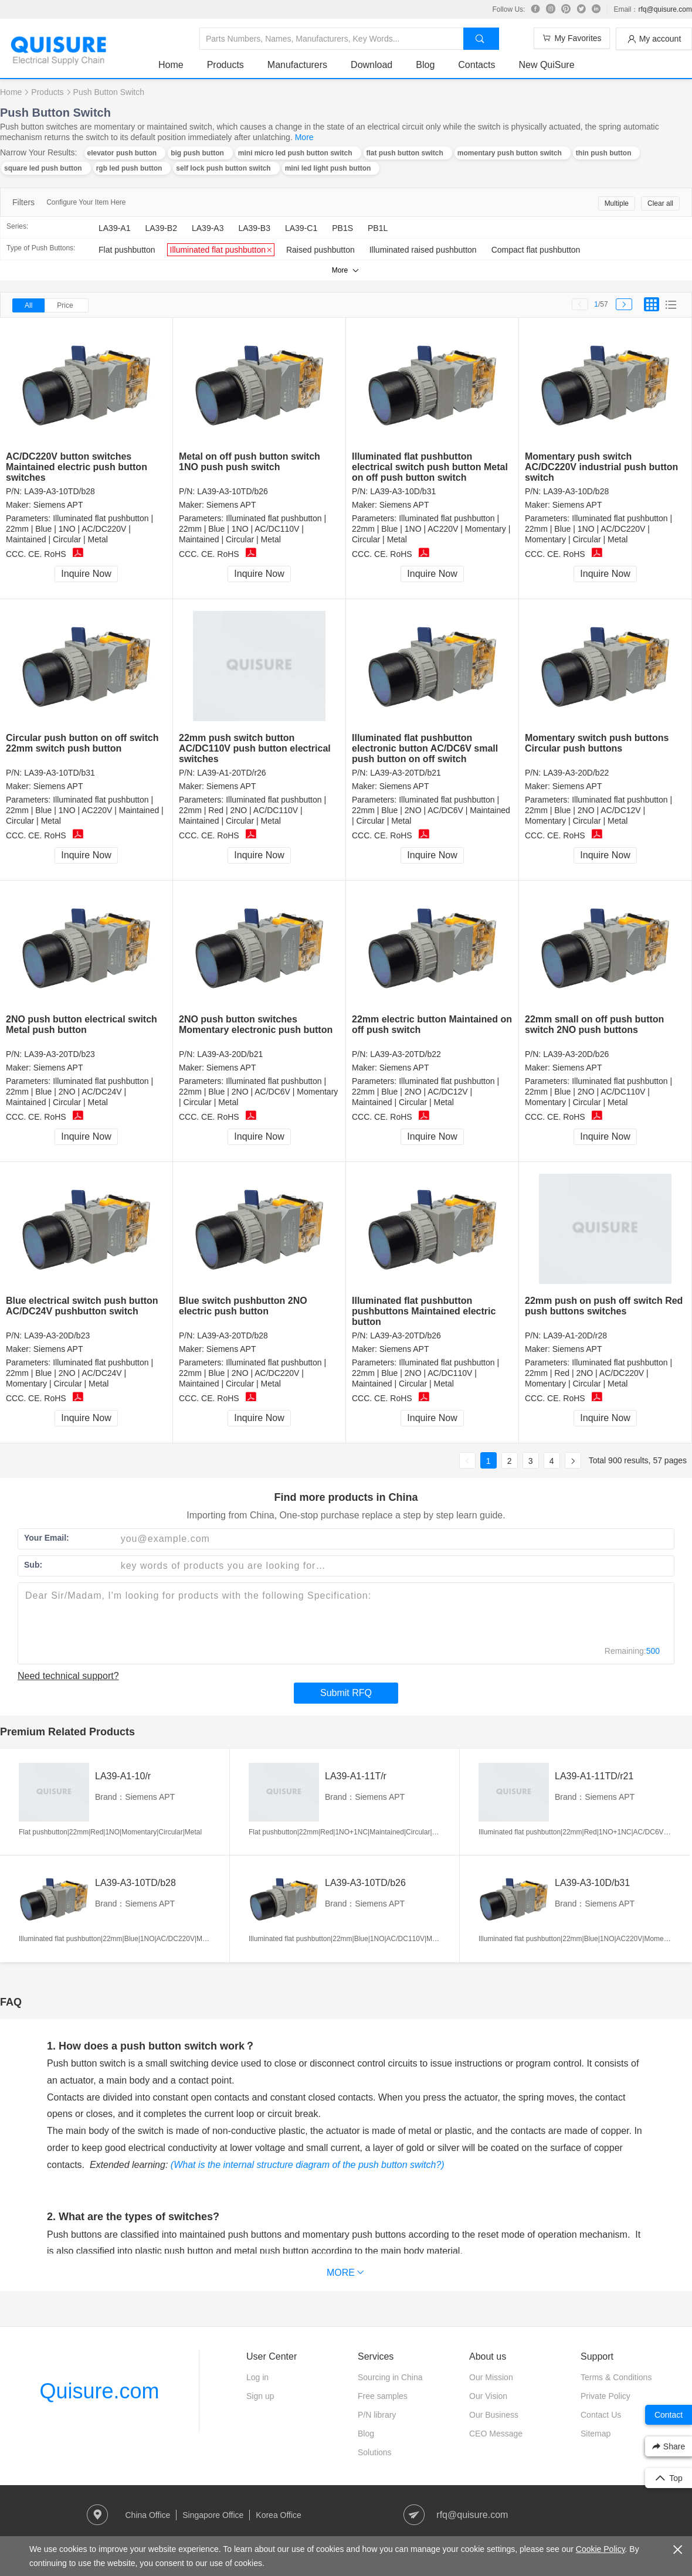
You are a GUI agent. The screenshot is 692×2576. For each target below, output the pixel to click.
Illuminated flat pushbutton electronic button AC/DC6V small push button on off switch (425, 748)
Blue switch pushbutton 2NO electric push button (243, 1306)
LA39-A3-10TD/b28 (59, 491)
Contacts (476, 65)
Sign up (260, 2396)
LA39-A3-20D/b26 (576, 1054)
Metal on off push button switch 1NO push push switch (249, 461)
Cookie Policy (600, 2549)
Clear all (660, 203)
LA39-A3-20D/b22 (576, 772)
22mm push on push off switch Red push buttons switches (604, 1306)
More (304, 137)
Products (225, 65)
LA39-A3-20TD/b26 (405, 1335)
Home (171, 65)
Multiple (617, 203)
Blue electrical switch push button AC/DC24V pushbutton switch (82, 1306)
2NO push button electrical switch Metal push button (81, 1024)
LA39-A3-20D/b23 (57, 1335)
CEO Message (496, 2433)
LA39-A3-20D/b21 (230, 1054)
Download (371, 65)
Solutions (375, 2452)
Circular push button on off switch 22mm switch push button (82, 743)
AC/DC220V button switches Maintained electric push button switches (76, 466)
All (28, 305)
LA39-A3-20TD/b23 (59, 1054)
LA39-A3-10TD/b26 (232, 491)
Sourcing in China (390, 2377)
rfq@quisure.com (665, 9)
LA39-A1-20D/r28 (575, 1335)
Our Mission (491, 2377)
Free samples (383, 2396)
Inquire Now (86, 574)
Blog (425, 65)
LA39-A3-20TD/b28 (232, 1335)
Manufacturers (297, 65)
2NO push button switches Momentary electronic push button (256, 1024)
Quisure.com (99, 2391)
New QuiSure (546, 65)
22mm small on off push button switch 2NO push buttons (594, 1024)
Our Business (493, 2414)
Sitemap (595, 2433)
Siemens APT (58, 504)
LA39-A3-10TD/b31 (59, 772)
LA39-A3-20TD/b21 (405, 772)
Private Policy (605, 2396)
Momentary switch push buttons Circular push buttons (597, 743)
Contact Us (601, 2414)
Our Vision (488, 2396)
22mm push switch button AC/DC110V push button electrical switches (255, 748)
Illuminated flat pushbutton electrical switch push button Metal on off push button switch (430, 466)
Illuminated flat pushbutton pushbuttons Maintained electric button (424, 1311)
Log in (257, 2377)
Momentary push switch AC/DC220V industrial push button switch (601, 466)
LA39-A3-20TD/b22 (405, 1054)
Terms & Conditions (616, 2377)
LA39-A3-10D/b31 (403, 491)
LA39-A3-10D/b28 (576, 491)
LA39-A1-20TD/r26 (231, 772)
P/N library (377, 2414)
